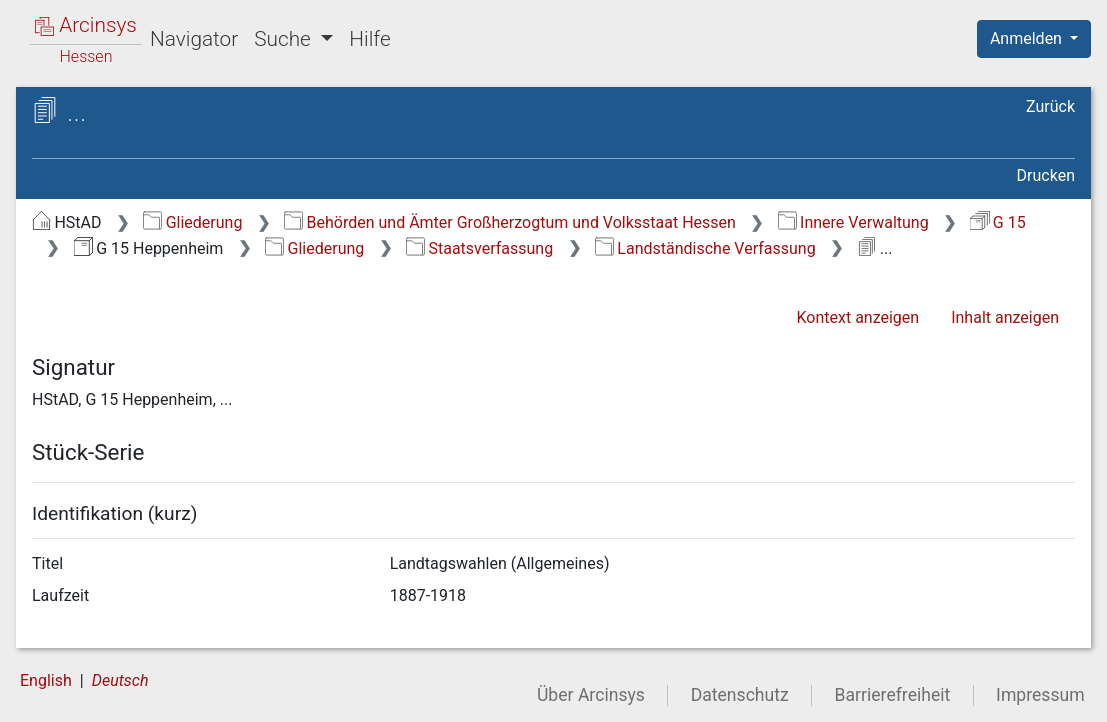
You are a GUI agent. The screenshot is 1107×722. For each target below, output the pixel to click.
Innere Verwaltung (853, 222)
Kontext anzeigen (857, 317)
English (46, 680)
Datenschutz (740, 695)
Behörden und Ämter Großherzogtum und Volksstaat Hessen (510, 222)
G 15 (997, 222)
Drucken (1046, 175)
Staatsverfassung (479, 248)
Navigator (194, 39)
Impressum (1040, 695)
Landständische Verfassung (705, 248)
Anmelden (1028, 38)
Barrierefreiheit (893, 695)
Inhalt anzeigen (1005, 317)
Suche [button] (285, 39)
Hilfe (369, 39)
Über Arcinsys (591, 695)
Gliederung (192, 222)
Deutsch (120, 680)
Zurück (1050, 106)
